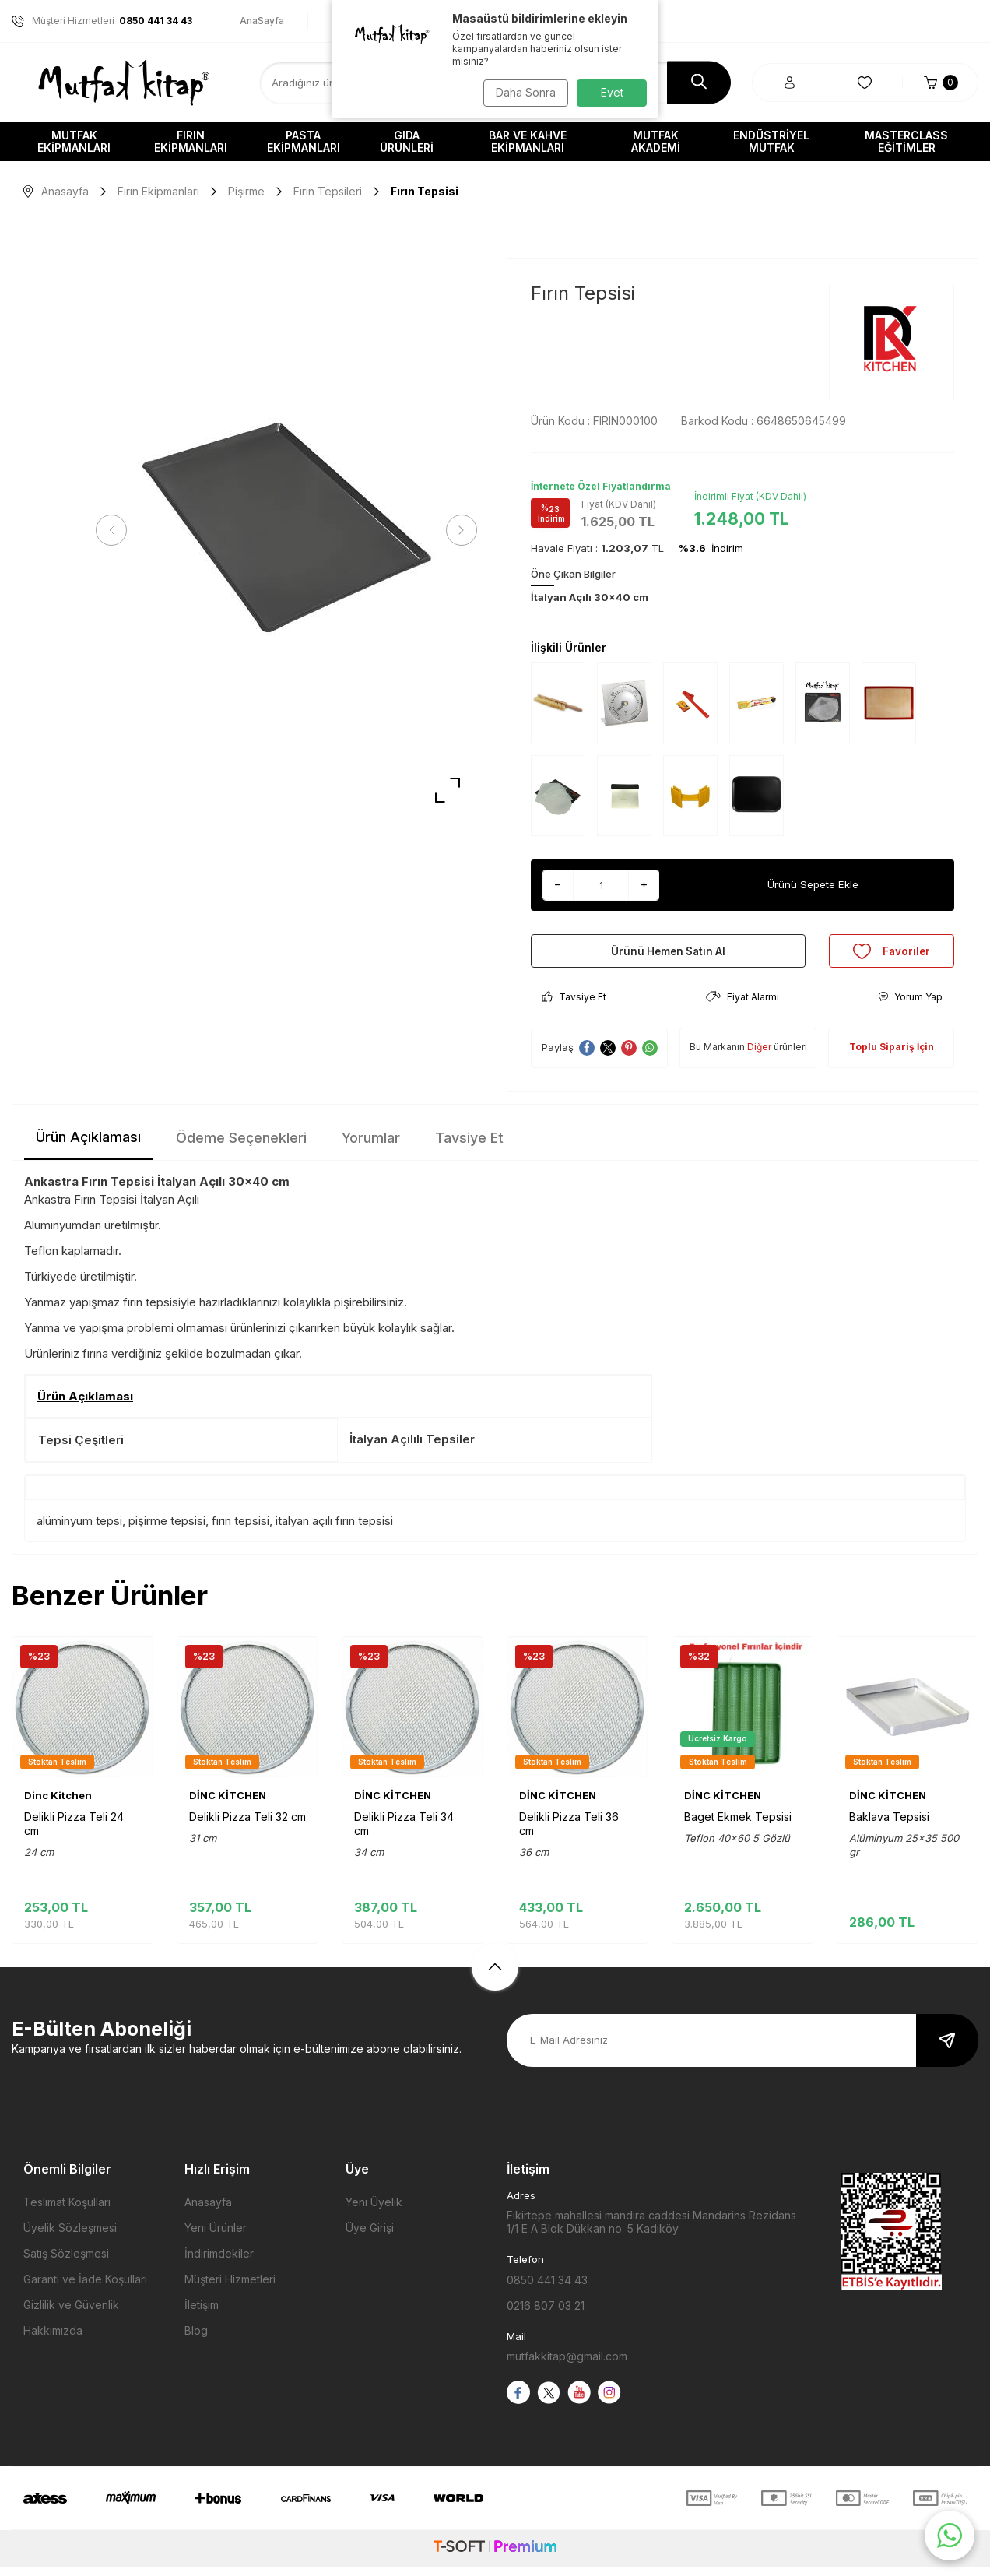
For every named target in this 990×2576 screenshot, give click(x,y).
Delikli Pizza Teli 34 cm (404, 1833)
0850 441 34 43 (547, 2289)
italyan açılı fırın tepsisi (334, 1529)
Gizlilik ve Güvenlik (71, 2314)
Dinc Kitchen (58, 1804)
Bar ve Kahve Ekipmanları (528, 141)
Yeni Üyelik (374, 2211)
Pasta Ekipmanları (303, 141)
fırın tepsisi (240, 1529)
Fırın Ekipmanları (190, 141)
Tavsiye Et (574, 1006)
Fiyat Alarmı (742, 1006)
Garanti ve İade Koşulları (85, 2288)
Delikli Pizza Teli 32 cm (247, 1826)
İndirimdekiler (219, 2262)
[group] (286, 530)
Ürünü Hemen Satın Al (668, 954)
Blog (196, 2339)
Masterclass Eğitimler (906, 141)
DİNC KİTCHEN (227, 1804)
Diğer (759, 1056)
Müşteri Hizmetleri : (102, 21)
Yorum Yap (910, 1006)
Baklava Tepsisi (889, 1826)
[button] (116, 530)
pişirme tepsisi (166, 1529)
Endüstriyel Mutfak (771, 141)
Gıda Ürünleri (407, 141)
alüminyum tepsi (79, 1529)
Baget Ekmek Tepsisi (738, 1826)
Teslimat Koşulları (67, 2211)
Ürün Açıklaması (88, 1145)
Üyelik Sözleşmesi (70, 2237)
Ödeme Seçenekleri (241, 1146)
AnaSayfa (262, 20)
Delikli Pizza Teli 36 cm (569, 1833)
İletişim (201, 2314)
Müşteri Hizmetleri (230, 2288)
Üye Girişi (370, 2237)
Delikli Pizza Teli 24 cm (74, 1833)
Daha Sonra (523, 92)
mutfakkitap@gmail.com (567, 2365)
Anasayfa (56, 191)
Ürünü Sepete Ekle (813, 884)
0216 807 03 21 (546, 2314)
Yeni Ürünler (215, 2237)
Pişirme (246, 191)
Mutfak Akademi (655, 141)
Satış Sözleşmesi (66, 2262)
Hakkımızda (52, 2339)
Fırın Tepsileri (327, 191)
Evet (612, 92)
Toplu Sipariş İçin (891, 1056)
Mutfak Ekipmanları (74, 141)
